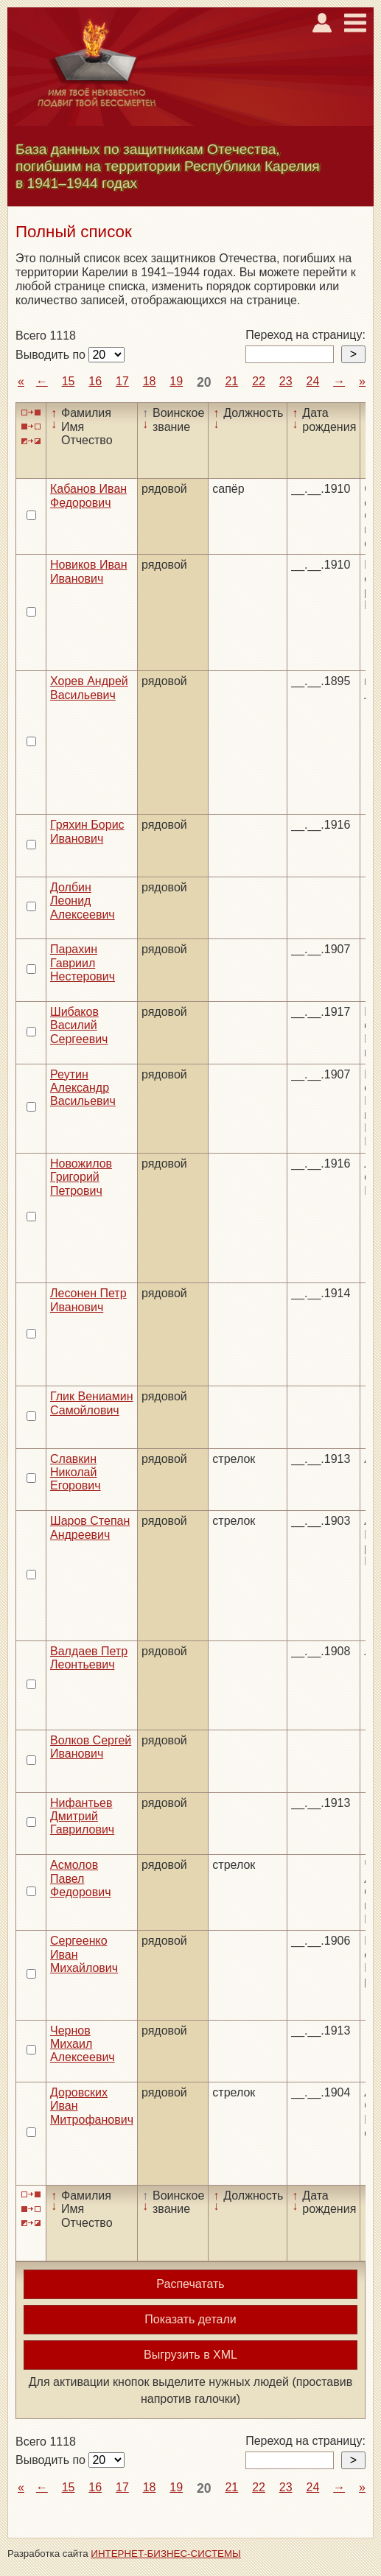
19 (176, 381)
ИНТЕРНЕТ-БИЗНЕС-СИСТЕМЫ (166, 2553)
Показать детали (190, 2319)
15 (68, 381)
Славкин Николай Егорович (75, 1472)
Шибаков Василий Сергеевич (79, 1025)
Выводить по (51, 354)
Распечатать (190, 2284)
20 (204, 382)
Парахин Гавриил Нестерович (82, 963)
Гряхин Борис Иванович (87, 831)
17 (122, 381)
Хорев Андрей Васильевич (89, 688)
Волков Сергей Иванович (90, 1747)
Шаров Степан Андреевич (90, 1527)
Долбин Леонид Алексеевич (82, 901)
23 (286, 381)
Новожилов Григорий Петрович (81, 1177)
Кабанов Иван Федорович (88, 495)
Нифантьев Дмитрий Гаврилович (82, 1816)
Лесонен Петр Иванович (88, 1300)
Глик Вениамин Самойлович (91, 1403)
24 (312, 381)
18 (149, 381)
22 (258, 381)
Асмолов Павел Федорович (80, 1878)
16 (95, 381)
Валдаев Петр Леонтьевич (88, 1658)
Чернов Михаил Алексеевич (82, 2044)
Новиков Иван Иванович (88, 571)
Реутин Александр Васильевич (83, 1088)
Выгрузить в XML (190, 2354)
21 (231, 381)
